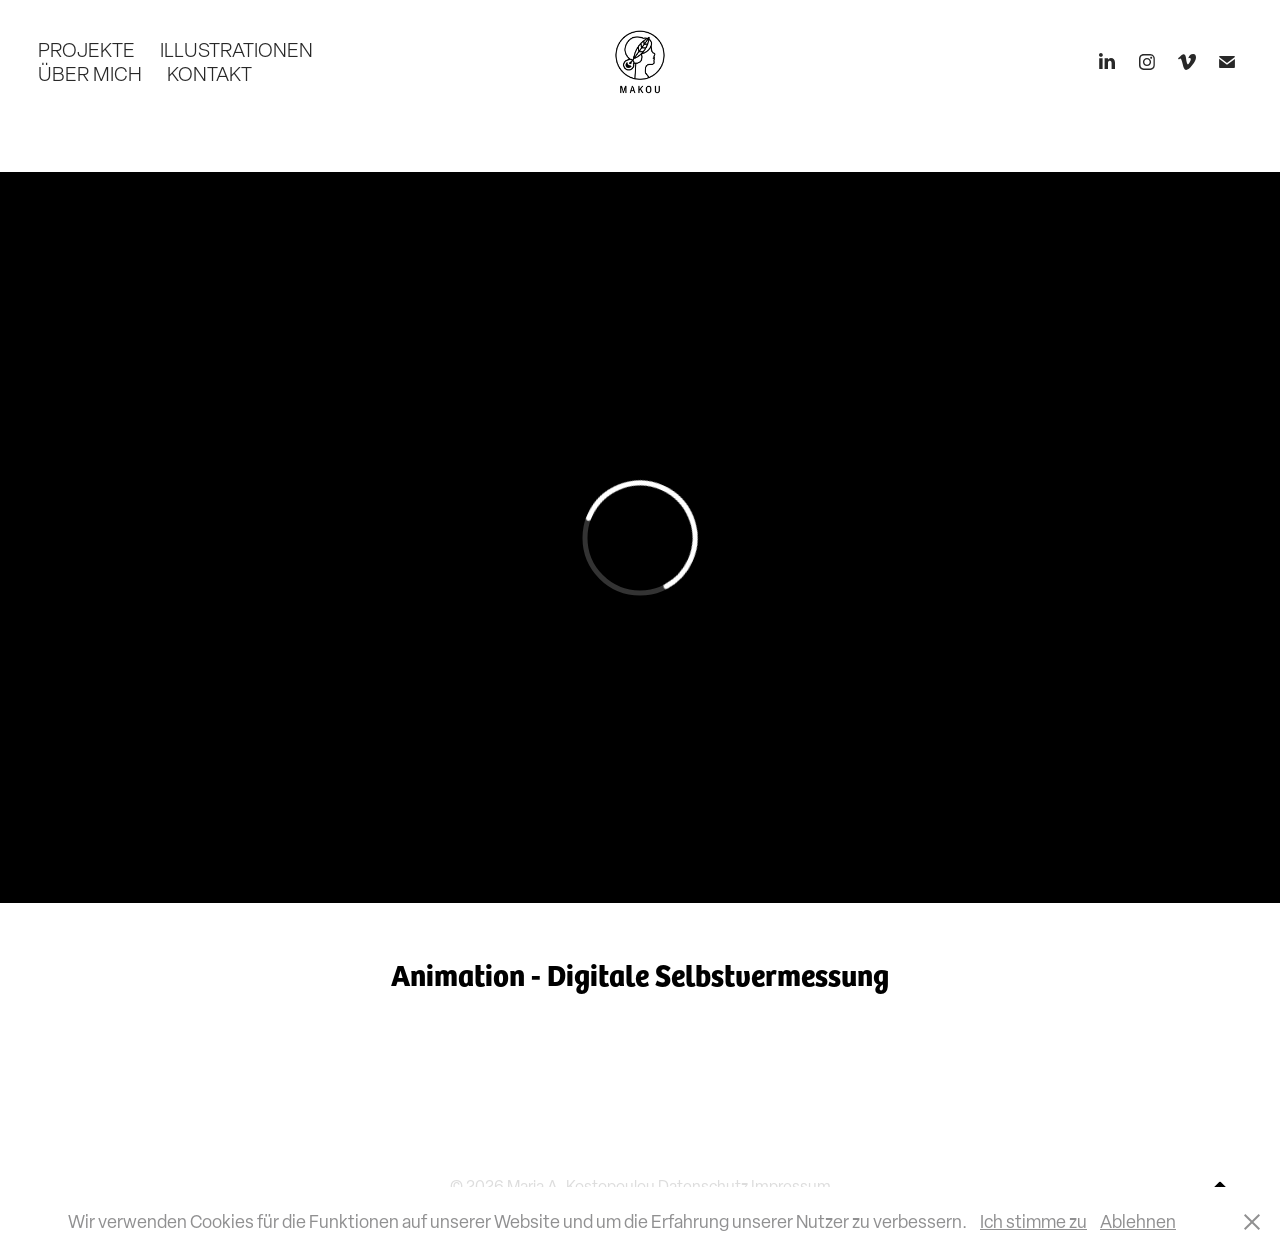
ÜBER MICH (90, 74)
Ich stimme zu (1033, 1221)
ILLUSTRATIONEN (236, 50)
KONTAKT (209, 74)
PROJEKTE (86, 50)
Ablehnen (1138, 1221)
